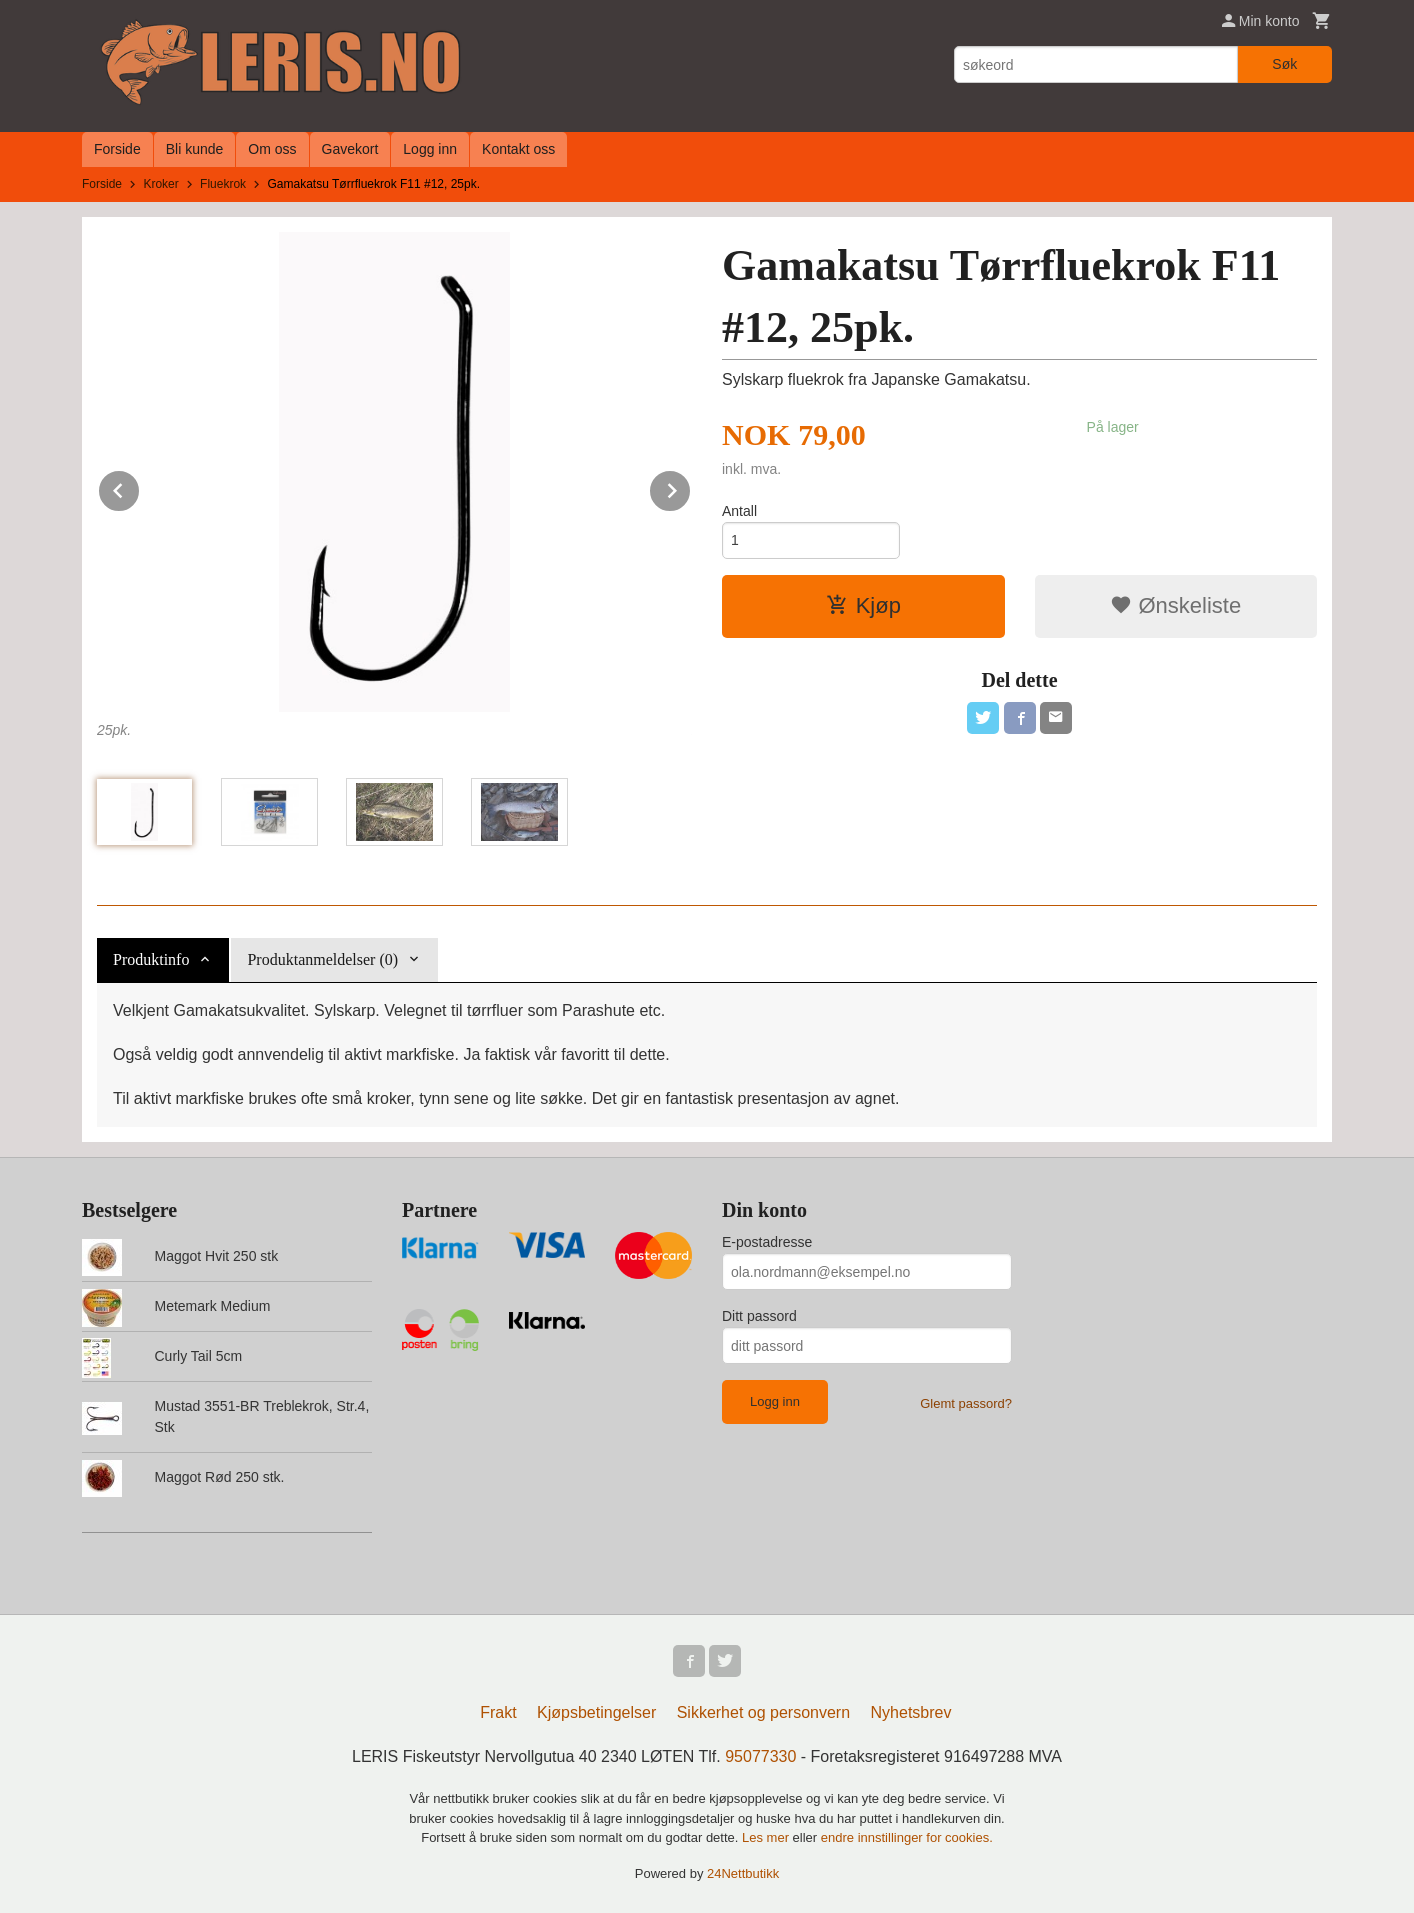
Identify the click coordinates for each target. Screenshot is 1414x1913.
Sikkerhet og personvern (763, 1712)
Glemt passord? (966, 1403)
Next (691, 487)
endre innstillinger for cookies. (907, 1837)
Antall (739, 511)
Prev (140, 487)
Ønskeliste (1175, 605)
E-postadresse (767, 1242)
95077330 (760, 1756)
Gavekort (350, 149)
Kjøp (863, 605)
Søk (1284, 64)
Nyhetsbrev (911, 1712)
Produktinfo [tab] (151, 959)
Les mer (767, 1837)
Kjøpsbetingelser (596, 1712)
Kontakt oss (518, 149)
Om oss (272, 149)
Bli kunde (195, 149)
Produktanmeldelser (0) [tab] (322, 959)
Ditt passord (759, 1316)
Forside (117, 149)
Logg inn (430, 149)
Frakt (498, 1712)
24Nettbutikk (743, 1873)
